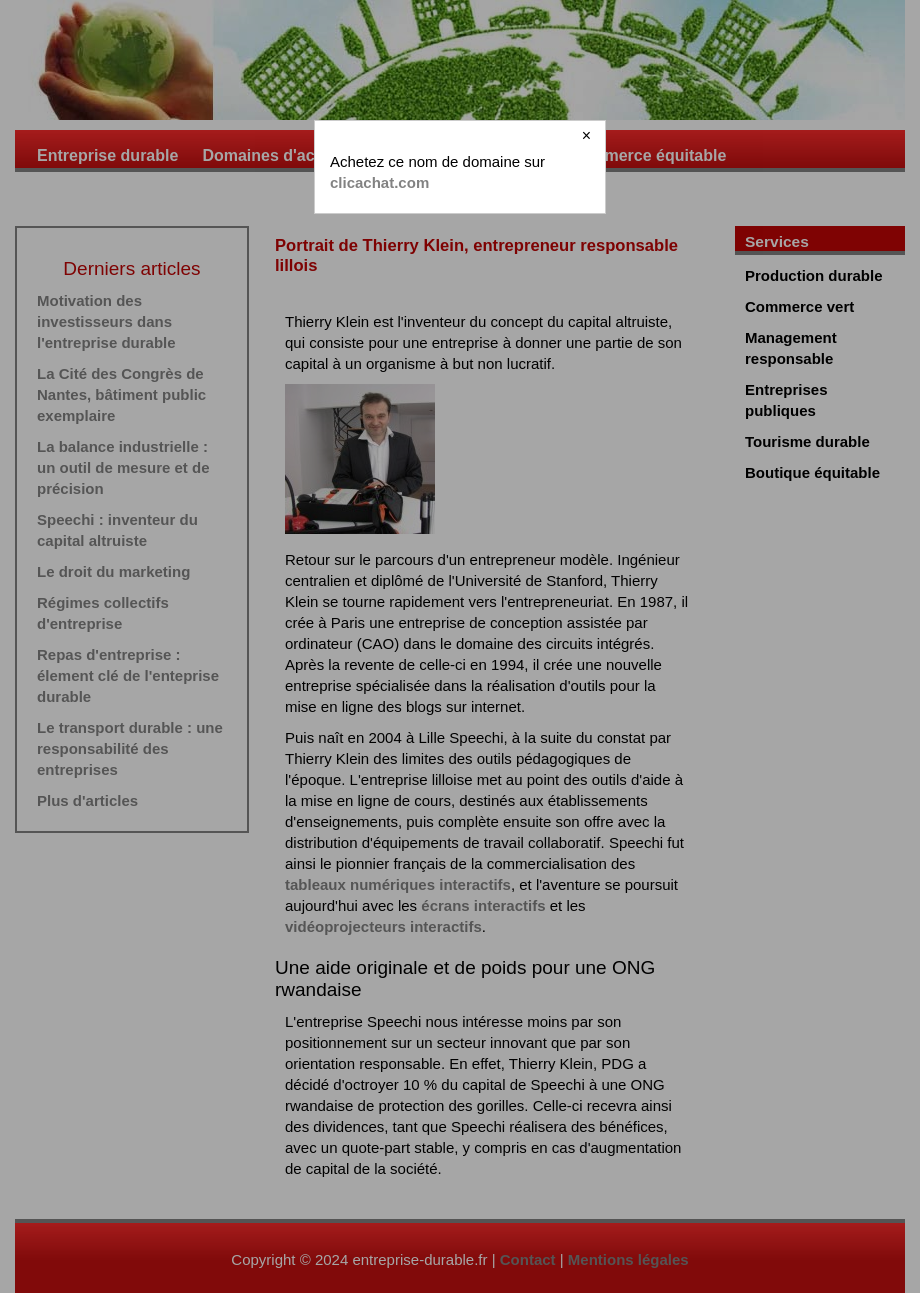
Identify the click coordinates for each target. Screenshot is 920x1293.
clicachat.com (379, 182)
